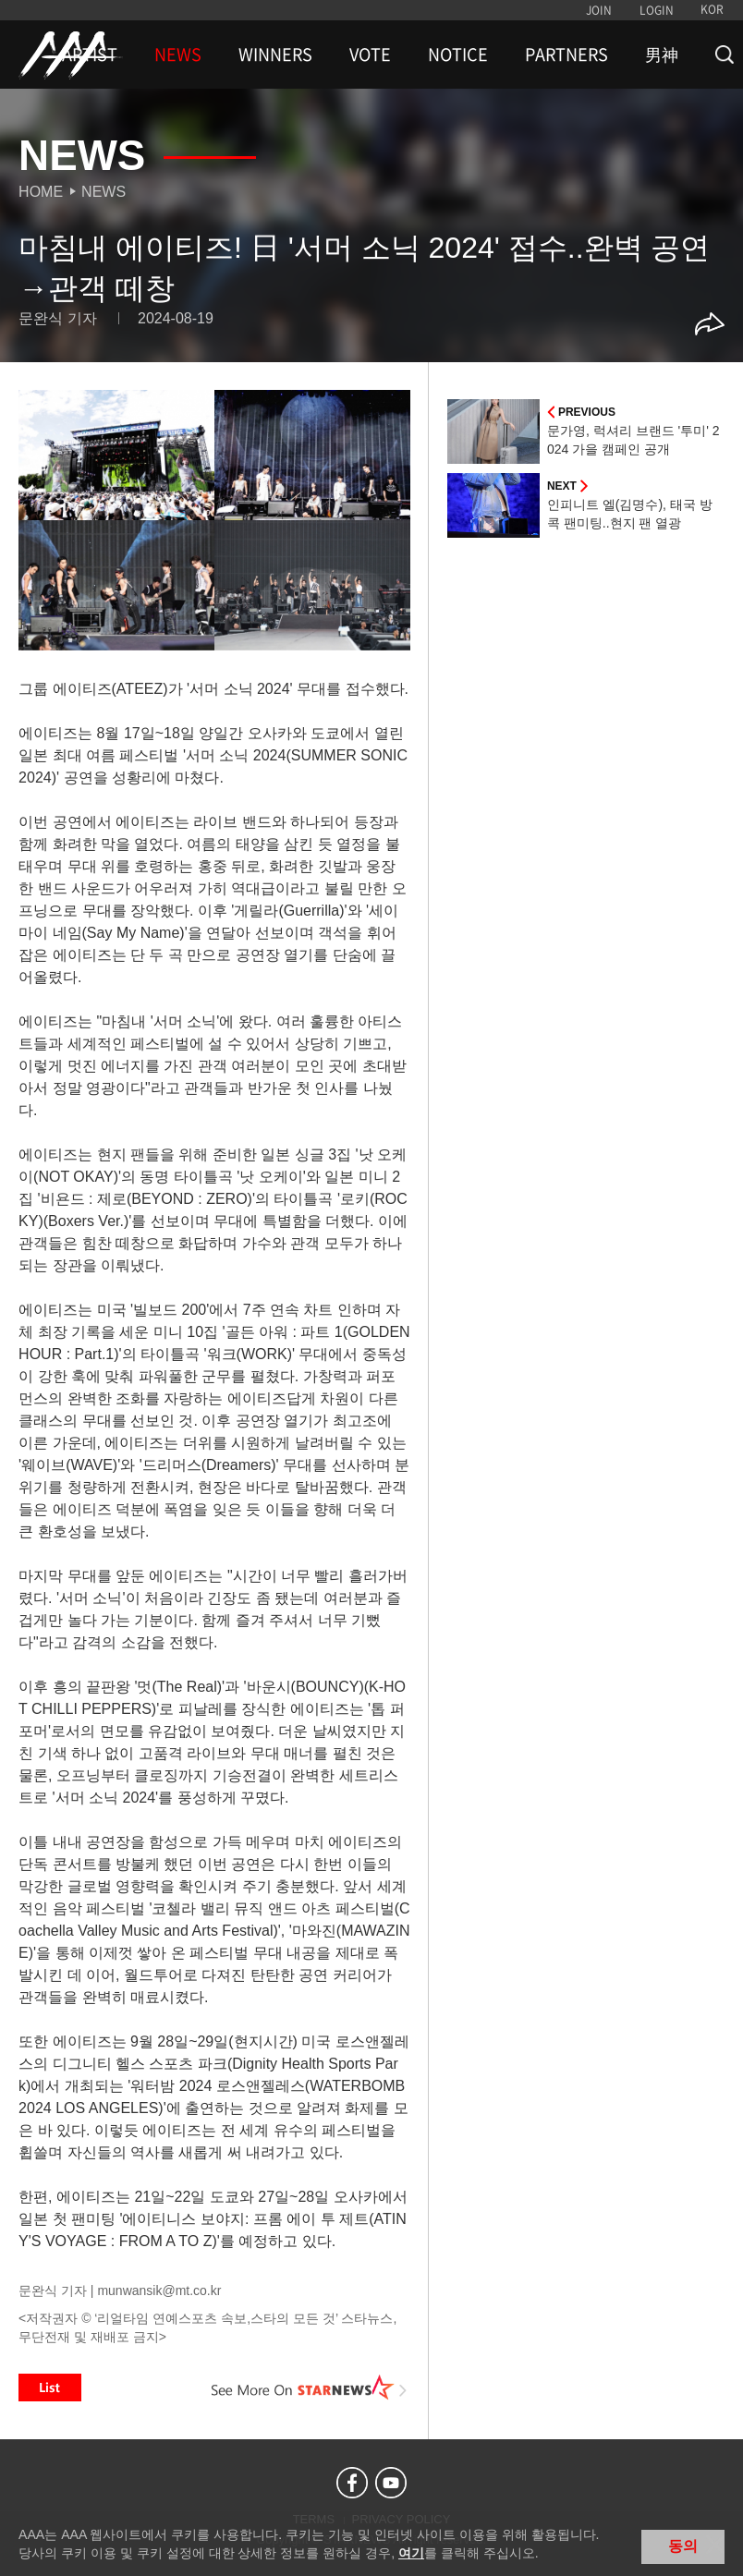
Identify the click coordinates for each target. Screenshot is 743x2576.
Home (40, 192)
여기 (411, 2553)
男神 (661, 54)
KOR (712, 9)
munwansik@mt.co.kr (159, 2290)
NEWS (177, 54)
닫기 (715, 2544)
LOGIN (656, 10)
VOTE (370, 54)
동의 (683, 2546)
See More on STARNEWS (309, 2387)
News (103, 192)
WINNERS (275, 54)
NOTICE (458, 54)
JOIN (599, 10)
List (49, 2387)
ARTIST (89, 54)
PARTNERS (566, 54)
